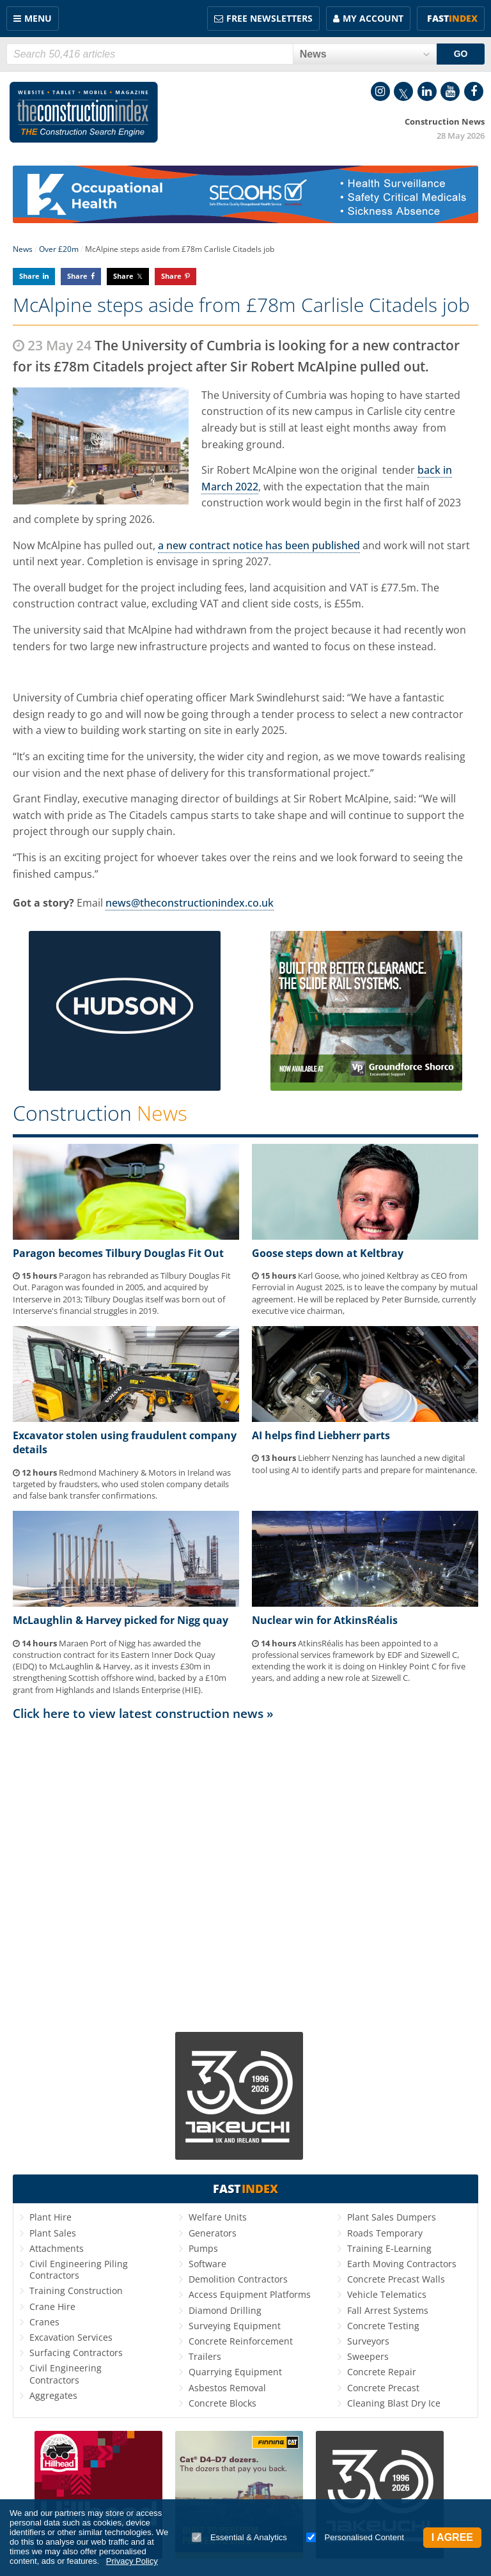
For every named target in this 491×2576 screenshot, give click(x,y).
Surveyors (368, 2341)
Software (207, 2264)
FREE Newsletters (269, 18)
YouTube (450, 91)
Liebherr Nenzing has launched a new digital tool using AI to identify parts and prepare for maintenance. (364, 1463)
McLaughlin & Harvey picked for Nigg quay (120, 1620)
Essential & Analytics (239, 2537)
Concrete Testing (383, 2326)
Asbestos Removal (227, 2388)
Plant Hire (50, 2217)
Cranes (44, 2322)
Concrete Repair (381, 2372)
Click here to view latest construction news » (143, 1713)
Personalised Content (355, 2537)
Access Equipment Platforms (250, 2294)
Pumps (203, 2248)
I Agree (452, 2537)
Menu (38, 18)
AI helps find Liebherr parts (321, 1435)
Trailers (205, 2356)
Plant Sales (52, 2233)
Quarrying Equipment (235, 2372)
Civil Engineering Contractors (65, 2373)
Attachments (56, 2248)
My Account (373, 18)
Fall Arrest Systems (387, 2310)
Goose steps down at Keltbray (327, 1253)
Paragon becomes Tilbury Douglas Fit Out (118, 1253)
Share (29, 276)
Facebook (473, 91)
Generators (213, 2233)
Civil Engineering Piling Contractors (78, 2269)
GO (461, 54)
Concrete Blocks (222, 2403)
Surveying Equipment (235, 2326)
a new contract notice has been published (259, 545)
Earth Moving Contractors (401, 2264)
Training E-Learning (389, 2248)
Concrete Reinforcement (241, 2341)
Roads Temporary (385, 2233)
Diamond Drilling (225, 2310)
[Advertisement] (245, 1870)
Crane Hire (52, 2306)
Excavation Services (71, 2337)
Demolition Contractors (238, 2279)
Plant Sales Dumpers (391, 2217)
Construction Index (84, 112)
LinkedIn (427, 91)
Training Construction (76, 2290)
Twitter (403, 91)
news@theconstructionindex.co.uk (189, 903)
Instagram (380, 91)
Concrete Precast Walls (396, 2279)
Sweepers (368, 2356)
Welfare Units (218, 2217)
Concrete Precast (383, 2388)
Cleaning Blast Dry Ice (393, 2403)
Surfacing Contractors (76, 2352)
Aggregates (53, 2395)
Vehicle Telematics (386, 2294)
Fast (452, 18)
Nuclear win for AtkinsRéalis (325, 1620)
